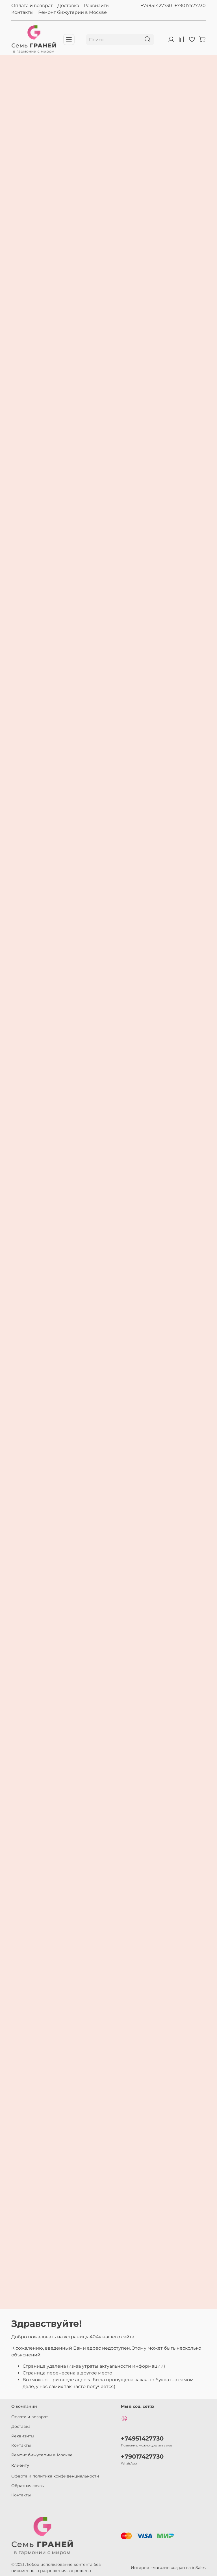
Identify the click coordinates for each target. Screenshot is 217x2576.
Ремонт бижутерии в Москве (72, 12)
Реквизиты (97, 5)
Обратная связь (27, 2485)
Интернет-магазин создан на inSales (168, 2567)
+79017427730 (190, 5)
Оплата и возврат (32, 5)
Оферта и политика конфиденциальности (55, 2476)
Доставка (68, 5)
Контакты (22, 12)
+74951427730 (156, 5)
